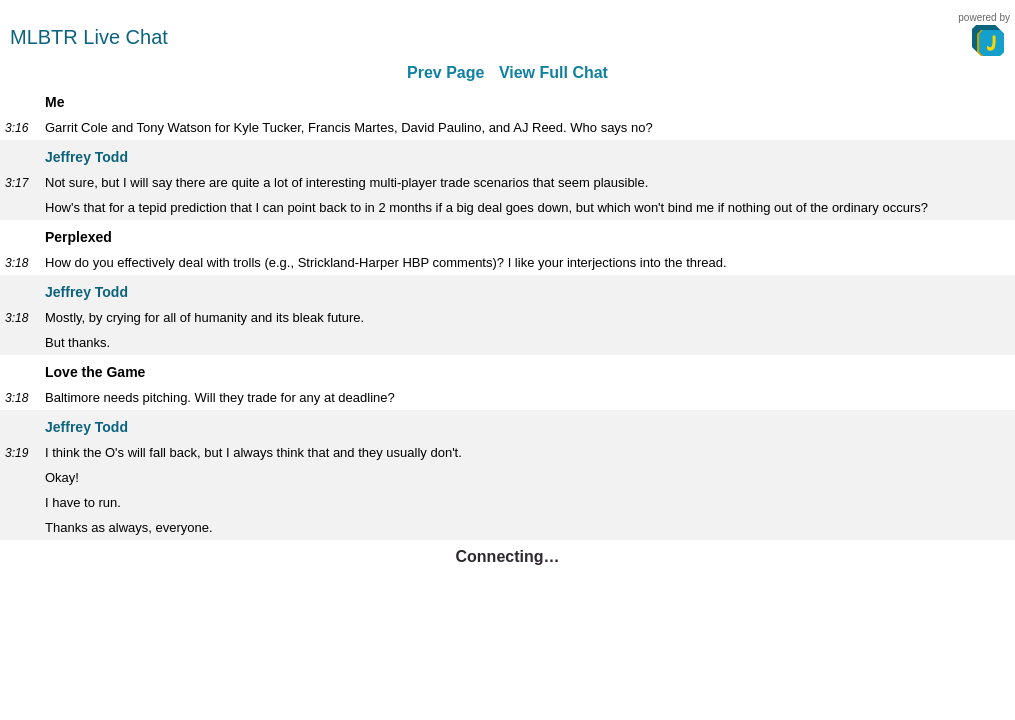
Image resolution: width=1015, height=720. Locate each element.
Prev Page (445, 72)
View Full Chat (553, 72)
